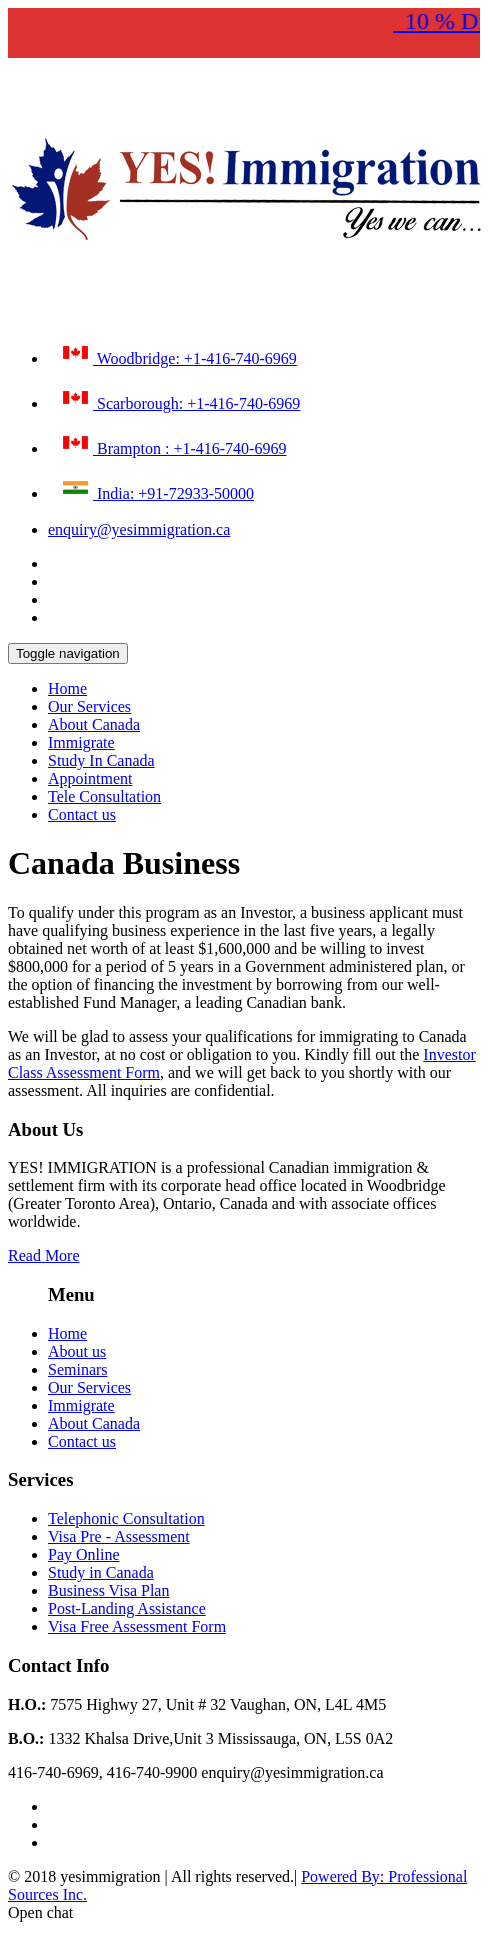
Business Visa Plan (108, 1590)
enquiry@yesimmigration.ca (139, 529)
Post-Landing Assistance (127, 1608)
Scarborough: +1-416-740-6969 (179, 399)
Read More (44, 1255)
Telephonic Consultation (126, 1518)
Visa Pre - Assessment (119, 1536)
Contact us (82, 814)
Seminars (78, 1369)
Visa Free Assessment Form (137, 1626)
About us (77, 1351)
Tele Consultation (104, 796)
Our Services (89, 706)
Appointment (90, 778)
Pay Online (84, 1554)
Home (67, 688)
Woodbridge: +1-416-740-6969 (177, 354)
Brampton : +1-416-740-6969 (172, 444)
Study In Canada (101, 760)
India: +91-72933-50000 (156, 489)
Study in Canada (101, 1572)
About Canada (94, 724)
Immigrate (81, 742)
